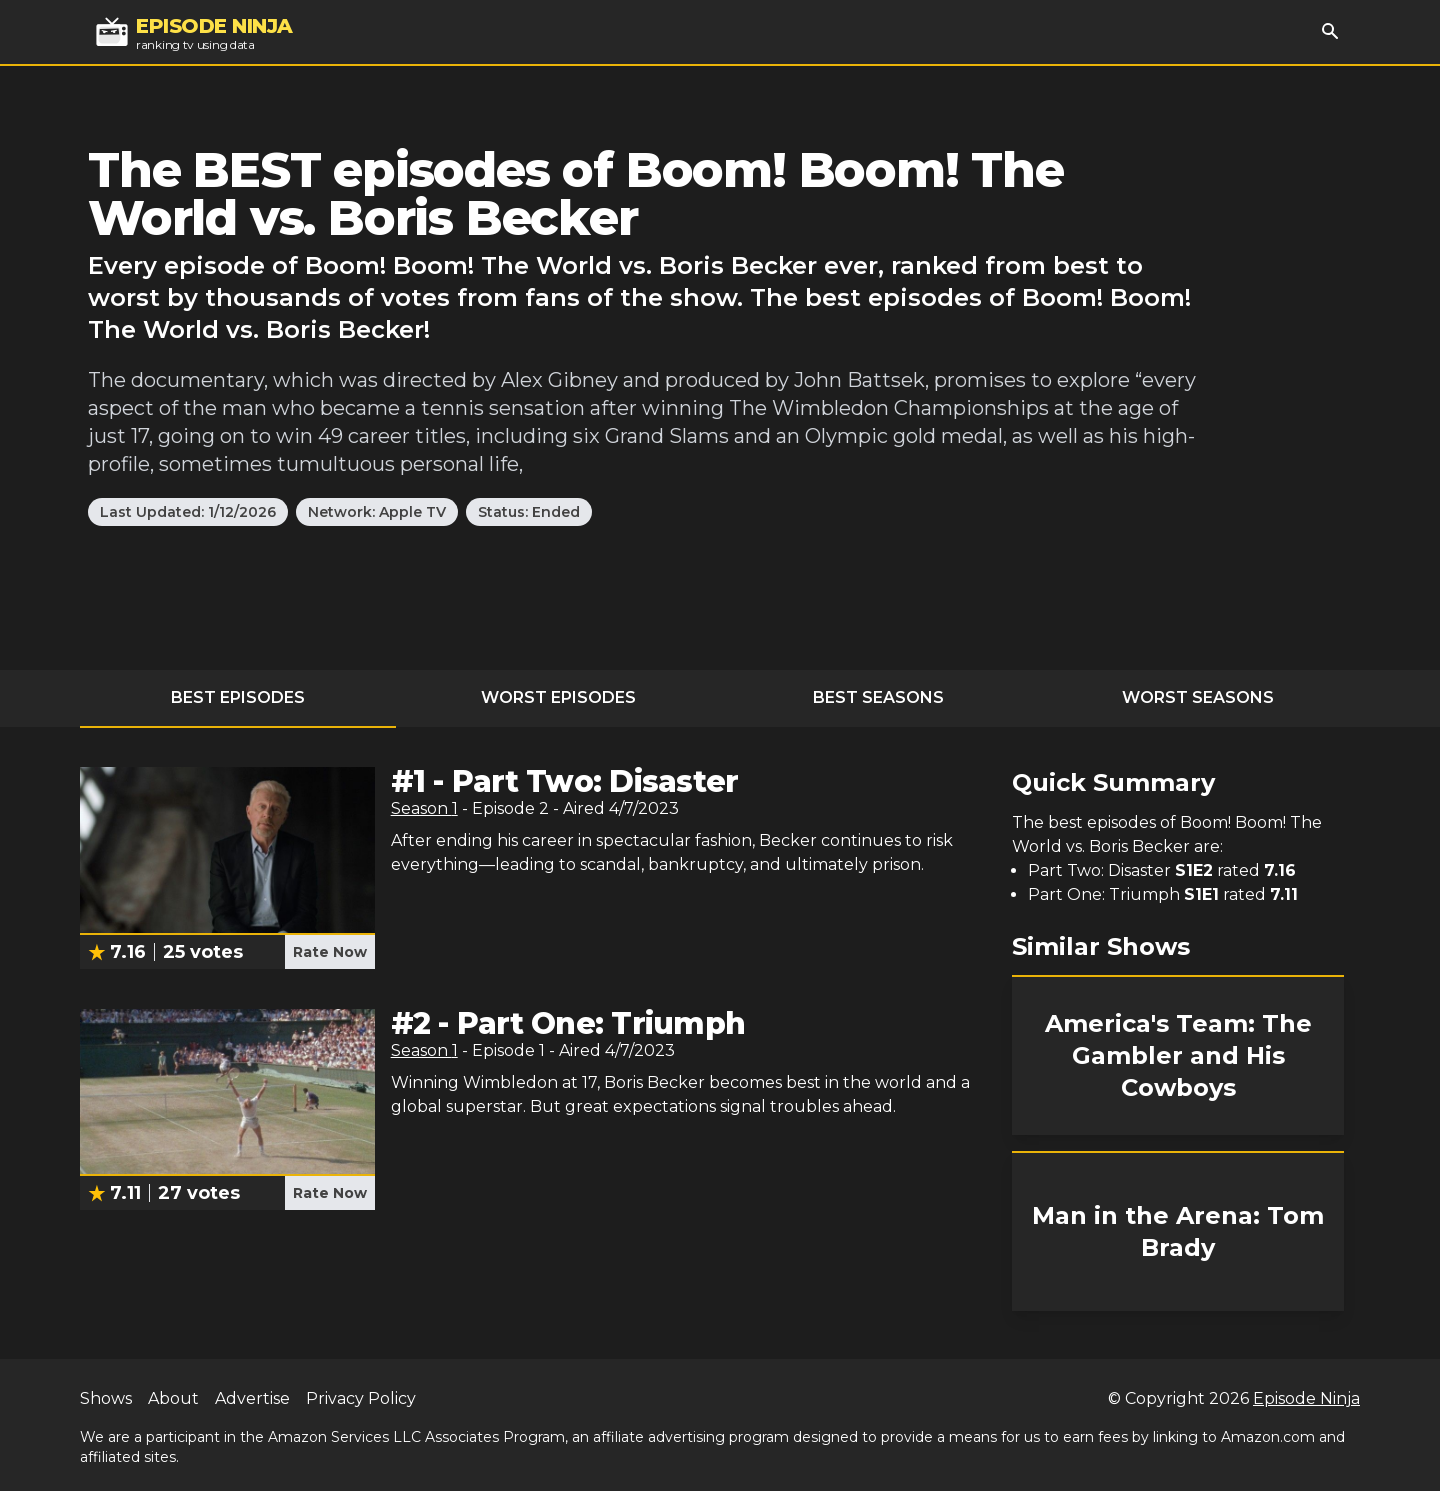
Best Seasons (878, 697)
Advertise (252, 1398)
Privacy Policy (361, 1398)
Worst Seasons (1198, 697)
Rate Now (330, 952)
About (173, 1398)
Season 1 (424, 808)
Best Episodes (238, 697)
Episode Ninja (1306, 1398)
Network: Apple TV (377, 512)
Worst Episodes (558, 697)
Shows (106, 1398)
